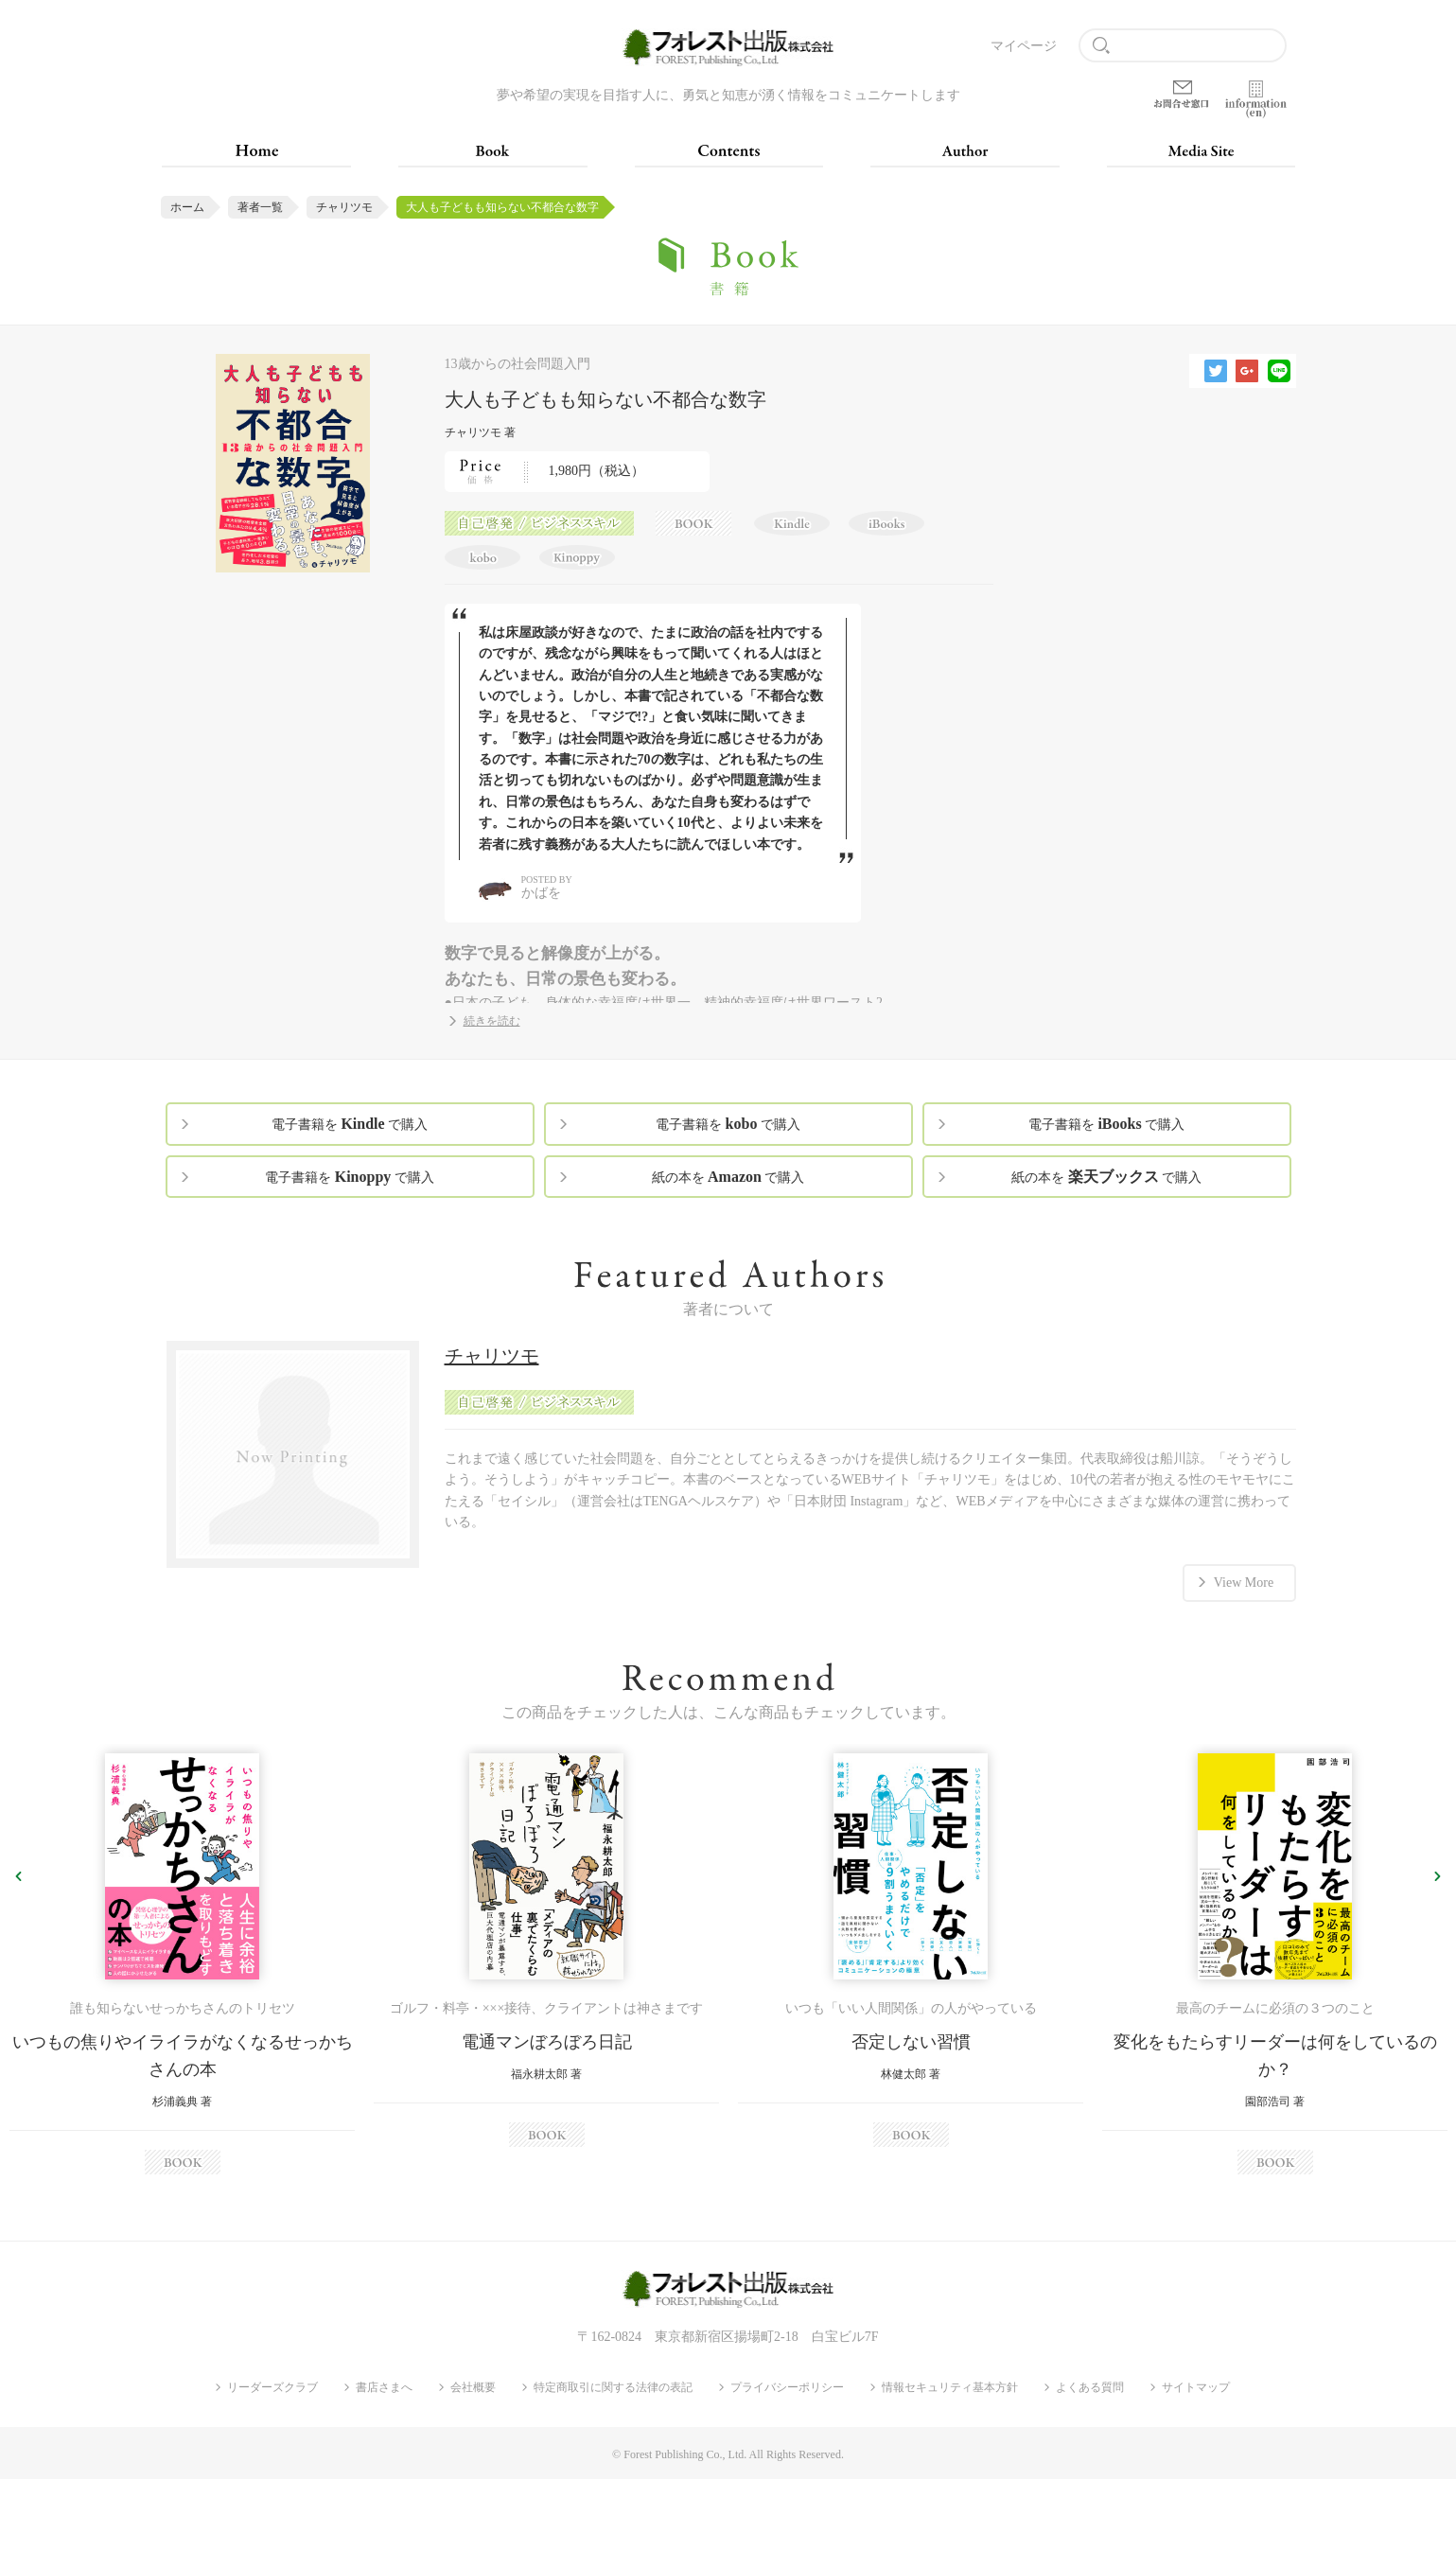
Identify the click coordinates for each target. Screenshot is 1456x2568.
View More (1243, 1582)
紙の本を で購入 (728, 1177)
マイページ (1024, 46)
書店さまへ (384, 2387)
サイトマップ (1196, 2387)
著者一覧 (260, 207)
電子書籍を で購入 (350, 1124)
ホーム (187, 207)
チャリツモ (344, 207)
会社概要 (473, 2387)
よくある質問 (1090, 2387)
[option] (182, 1964)
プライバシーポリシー (787, 2387)
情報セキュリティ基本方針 (950, 2387)
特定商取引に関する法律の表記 (613, 2387)
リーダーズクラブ (272, 2387)
